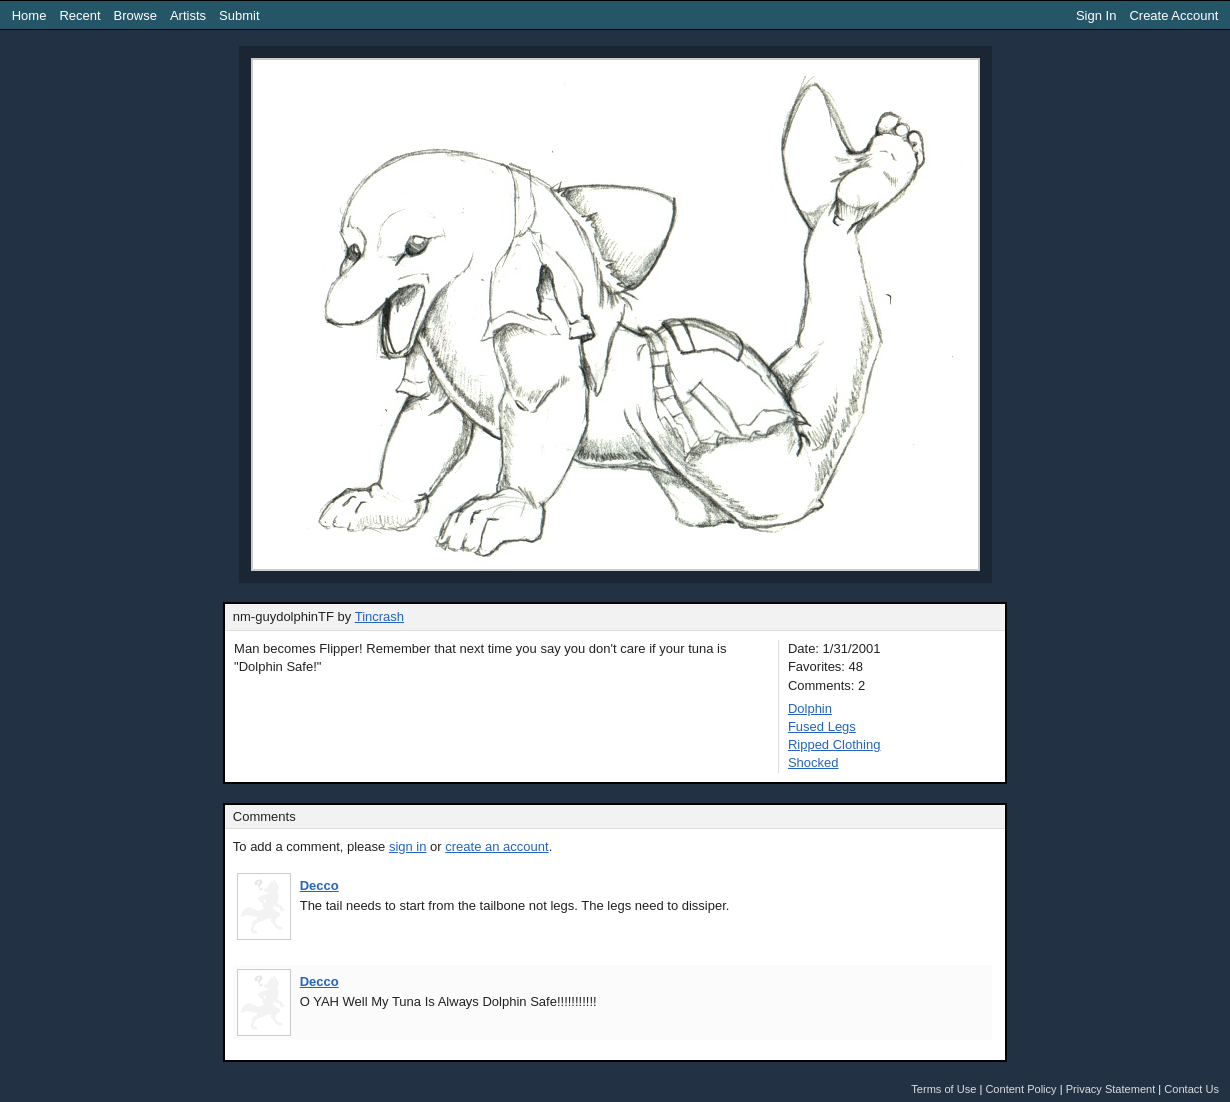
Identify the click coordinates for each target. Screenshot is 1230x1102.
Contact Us (1191, 1089)
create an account (496, 846)
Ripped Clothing (834, 744)
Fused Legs (822, 726)
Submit (239, 15)
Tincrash (379, 616)
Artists (188, 15)
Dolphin (810, 708)
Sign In (1096, 15)
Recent (79, 15)
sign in (408, 846)
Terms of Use (943, 1089)
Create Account (1173, 15)
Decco (319, 885)
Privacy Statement (1111, 1089)
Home (29, 15)
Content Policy (1020, 1089)
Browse (135, 15)
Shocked (813, 762)
